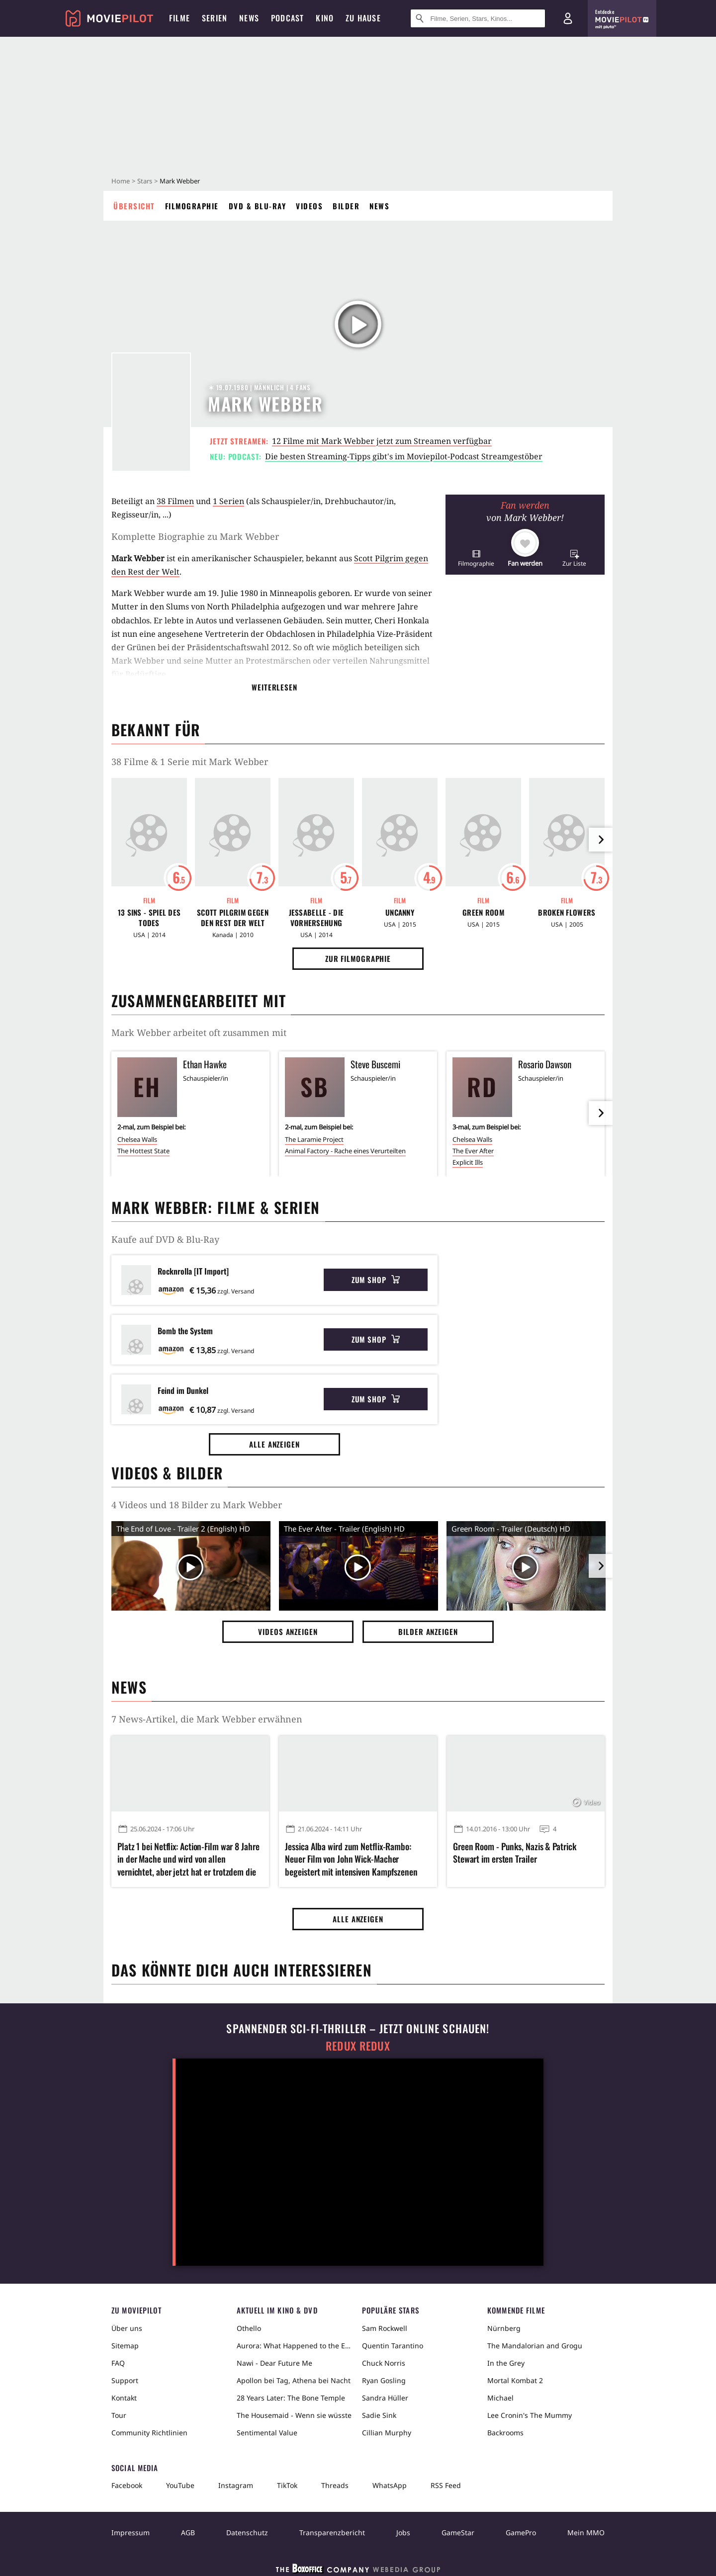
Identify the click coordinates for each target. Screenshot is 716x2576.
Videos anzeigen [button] (288, 1631)
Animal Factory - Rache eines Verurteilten (345, 1150)
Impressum (130, 2532)
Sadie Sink (379, 2415)
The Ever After (473, 1150)
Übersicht (134, 205)
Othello (249, 2328)
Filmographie (192, 205)
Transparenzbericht (332, 2532)
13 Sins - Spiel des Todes (149, 917)
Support (124, 2380)
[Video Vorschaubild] (190, 1568)
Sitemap (125, 2345)
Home (120, 180)
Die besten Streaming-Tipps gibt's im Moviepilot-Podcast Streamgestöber (403, 456)
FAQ (118, 2363)
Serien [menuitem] (214, 18)
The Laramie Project (314, 1139)
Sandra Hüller (385, 2398)
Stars (144, 180)
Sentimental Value (267, 2432)
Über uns (126, 2328)
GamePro (521, 2532)
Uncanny (399, 912)
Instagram (235, 2485)
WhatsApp (389, 2485)
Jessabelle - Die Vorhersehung (316, 917)
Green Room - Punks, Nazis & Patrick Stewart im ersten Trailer (514, 1852)
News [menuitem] (249, 18)
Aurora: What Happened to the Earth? (295, 2345)
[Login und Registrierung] (567, 18)
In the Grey (506, 2363)
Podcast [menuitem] (287, 18)
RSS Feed (446, 2485)
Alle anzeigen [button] (274, 1444)
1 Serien (228, 501)
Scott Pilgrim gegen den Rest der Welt (232, 917)
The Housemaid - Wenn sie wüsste (294, 2415)
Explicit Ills (467, 1162)
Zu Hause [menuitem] (363, 18)
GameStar (458, 2532)
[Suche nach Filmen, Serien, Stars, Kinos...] (477, 18)
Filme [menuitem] (179, 18)
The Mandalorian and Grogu (534, 2345)
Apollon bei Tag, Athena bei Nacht (294, 2380)
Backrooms (505, 2432)
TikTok (287, 2485)
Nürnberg (504, 2328)
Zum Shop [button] (376, 1279)
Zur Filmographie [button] (358, 958)
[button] (476, 558)
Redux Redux (358, 2046)
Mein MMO (586, 2532)
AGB (188, 2532)
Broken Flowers (566, 912)
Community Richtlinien (149, 2432)
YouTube (180, 2485)
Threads (335, 2485)
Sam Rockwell (384, 2328)
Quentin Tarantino (392, 2345)
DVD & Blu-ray (257, 205)
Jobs (403, 2532)
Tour (118, 2415)
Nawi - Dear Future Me (274, 2363)
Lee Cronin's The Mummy (529, 2415)
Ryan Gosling (384, 2380)
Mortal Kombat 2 (515, 2380)
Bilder (346, 205)
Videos (309, 205)
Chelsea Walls (137, 1139)
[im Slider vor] (601, 840)
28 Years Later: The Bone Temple (291, 2398)
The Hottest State (143, 1150)
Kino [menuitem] (325, 18)
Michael (500, 2398)
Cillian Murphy (386, 2432)
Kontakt (124, 2398)
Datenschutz (247, 2532)
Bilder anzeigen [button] (428, 1631)
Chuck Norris (383, 2363)
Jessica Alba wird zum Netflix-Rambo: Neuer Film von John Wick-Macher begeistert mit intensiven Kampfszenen (351, 1859)
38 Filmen (175, 501)
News (379, 205)
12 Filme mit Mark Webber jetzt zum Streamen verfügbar (382, 440)
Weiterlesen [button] (274, 687)
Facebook (126, 2485)
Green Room (483, 912)
